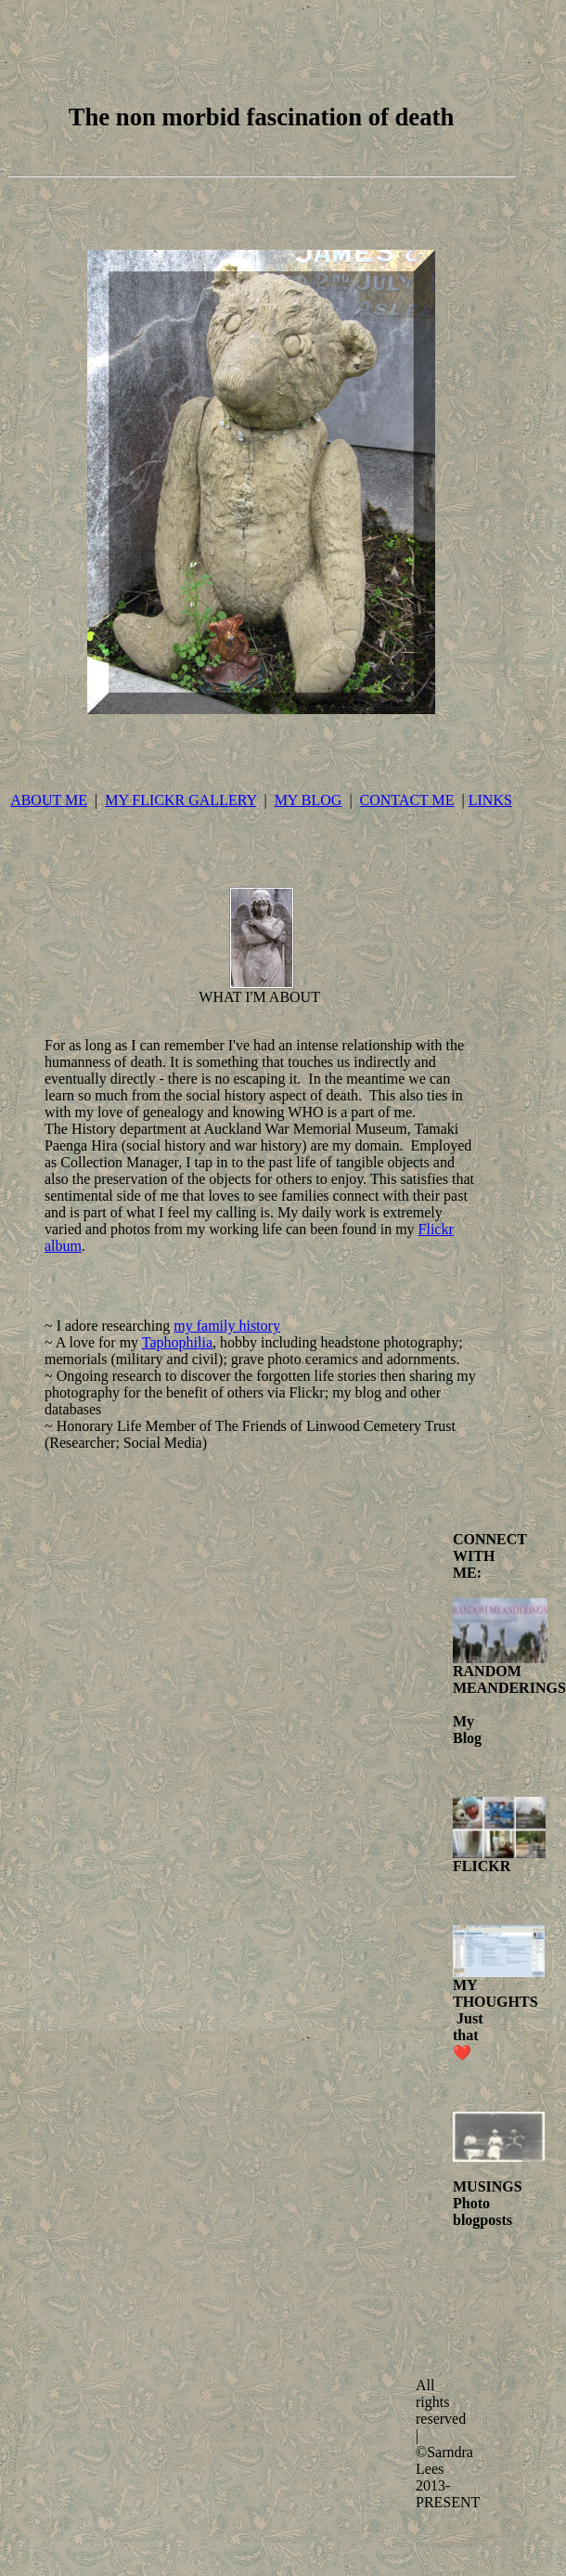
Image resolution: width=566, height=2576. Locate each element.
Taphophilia (177, 1342)
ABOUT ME (48, 800)
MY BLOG (308, 800)
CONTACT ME (407, 800)
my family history (227, 1326)
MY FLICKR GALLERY (180, 800)
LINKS (490, 800)
